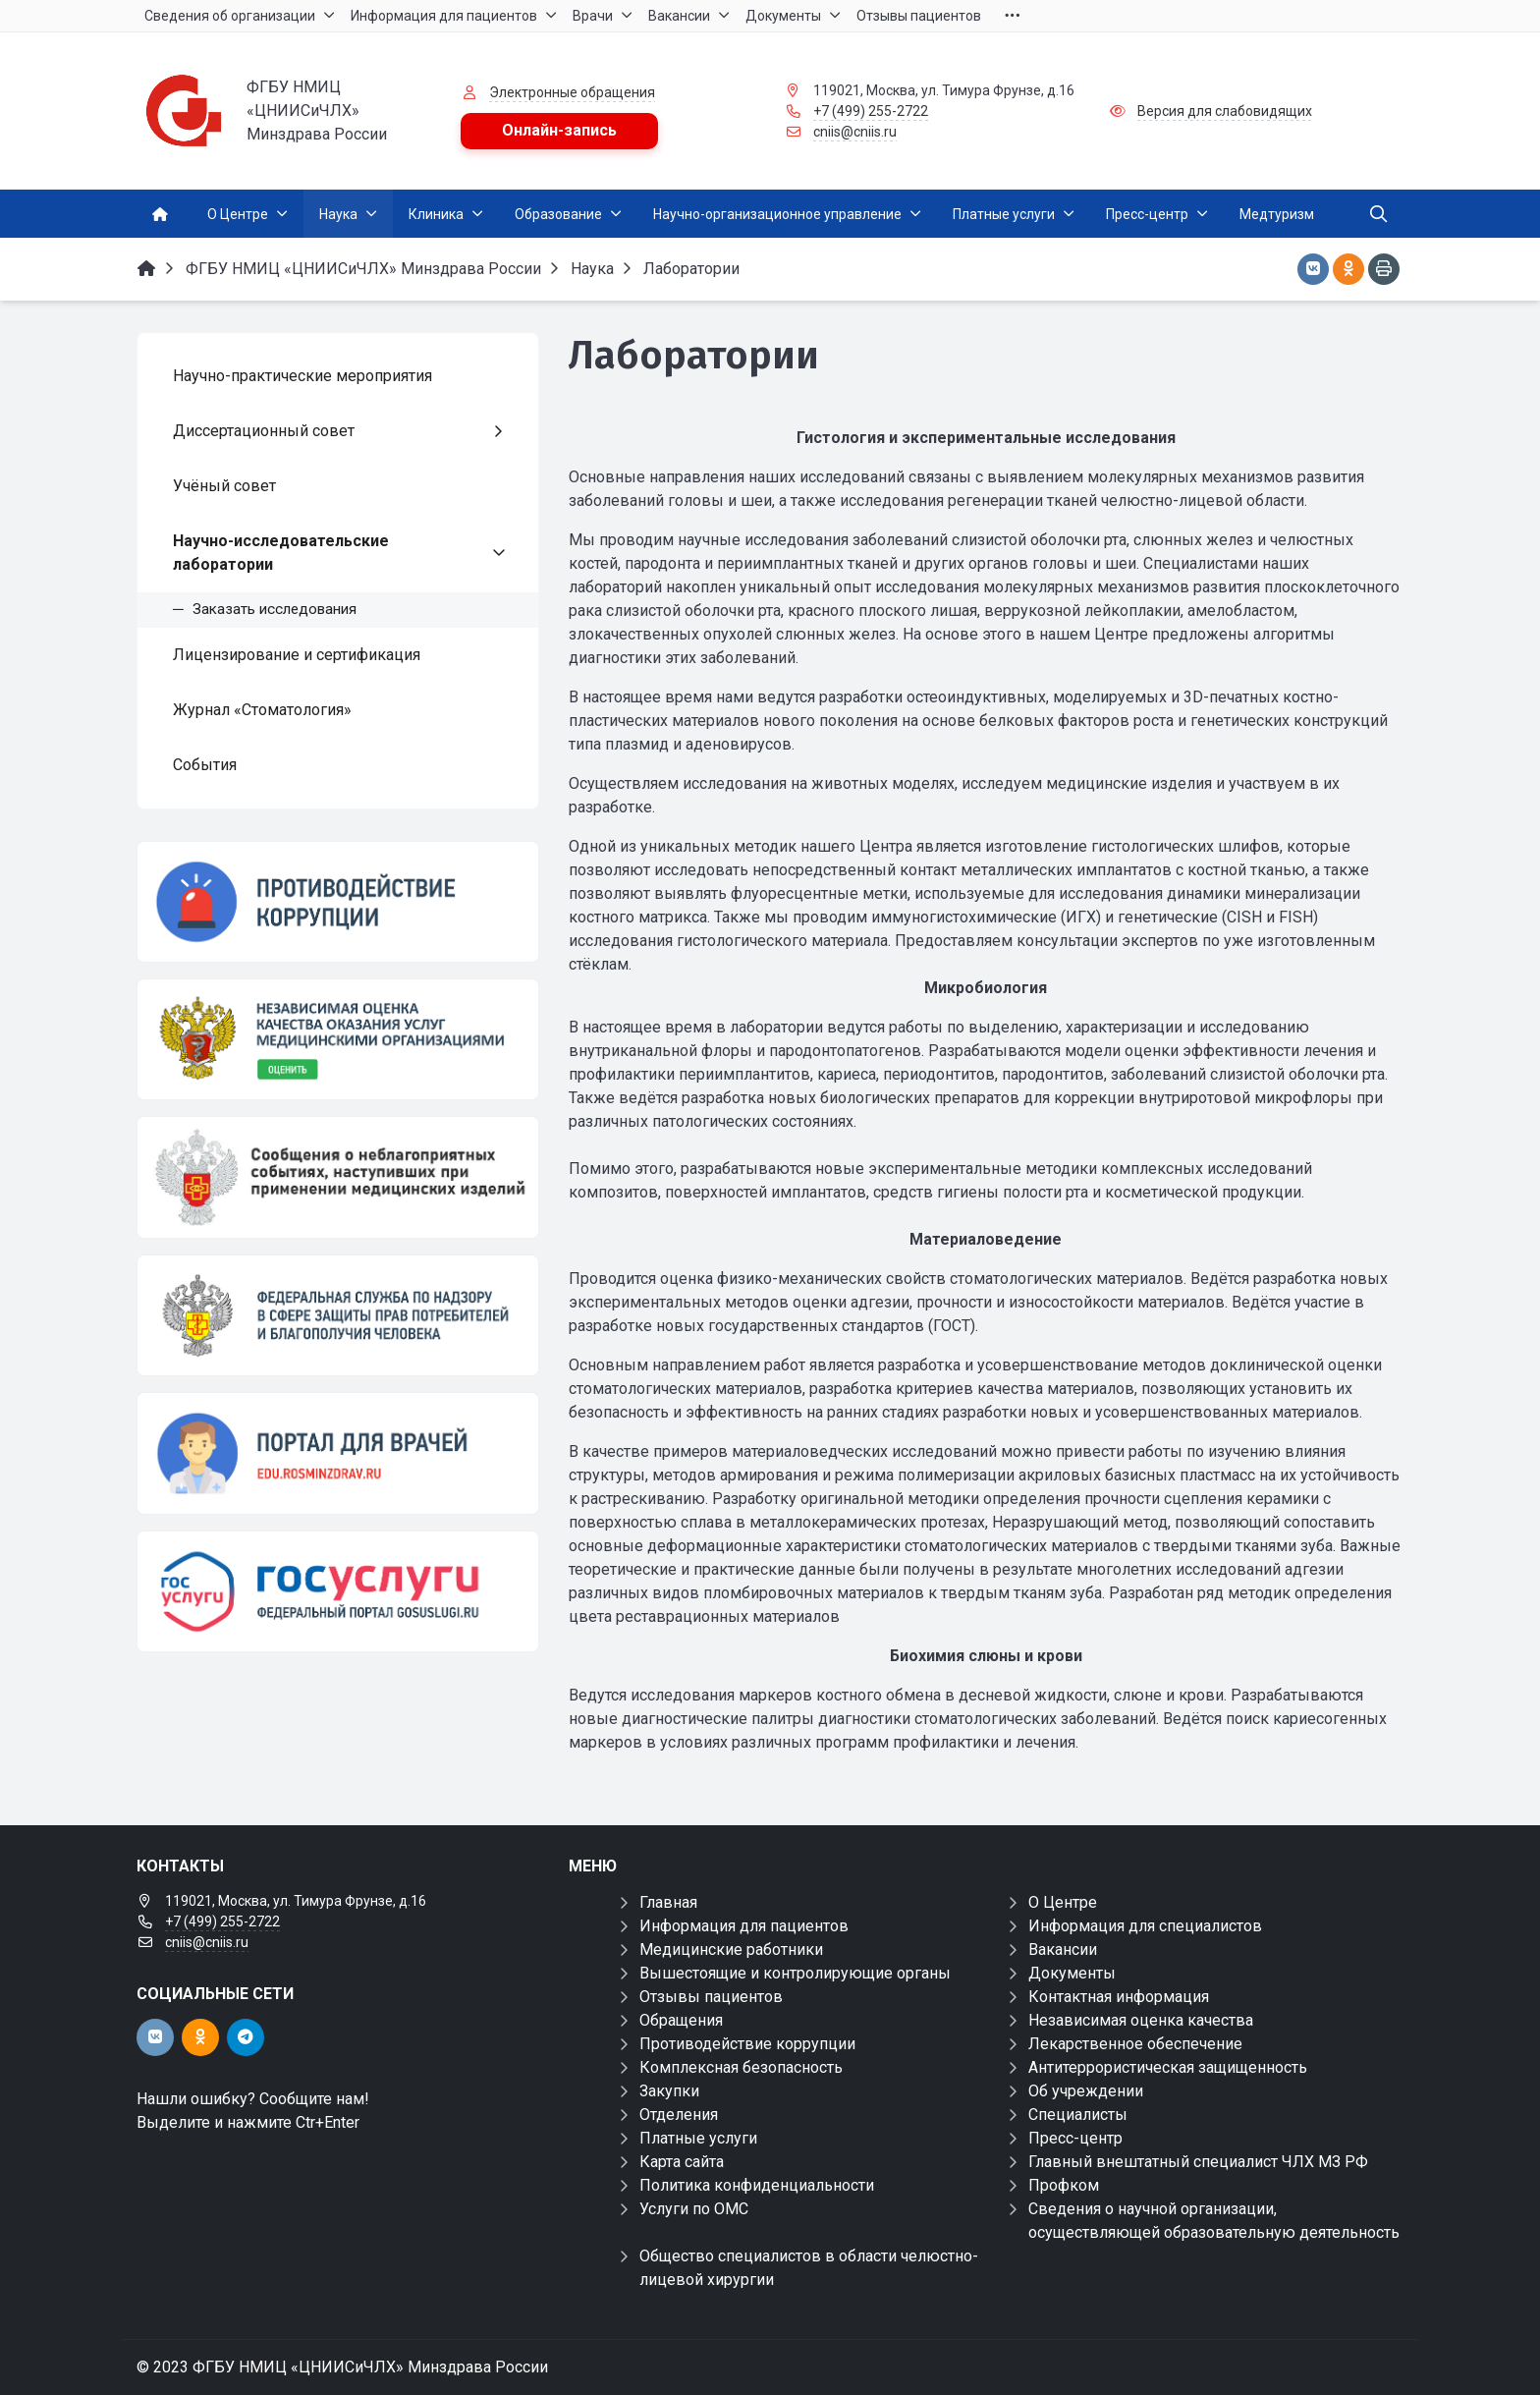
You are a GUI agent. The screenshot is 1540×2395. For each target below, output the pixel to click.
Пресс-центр (1075, 2138)
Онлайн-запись (559, 130)
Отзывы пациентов (711, 1996)
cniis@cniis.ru (855, 131)
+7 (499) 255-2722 (870, 111)
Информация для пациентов (744, 1926)
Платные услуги (698, 2138)
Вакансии (1062, 1949)
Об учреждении (1085, 2091)
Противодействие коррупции (747, 2043)
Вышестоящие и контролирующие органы (795, 1973)
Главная (668, 1902)
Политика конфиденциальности (756, 2185)
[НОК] (338, 1039)
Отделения (678, 2114)
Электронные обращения (572, 92)
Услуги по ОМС (693, 2209)
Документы (1072, 1973)
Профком (1063, 2185)
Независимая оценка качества (1140, 2020)
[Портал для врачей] (338, 1453)
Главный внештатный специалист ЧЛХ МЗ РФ (1198, 2161)
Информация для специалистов (1145, 1926)
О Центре (1062, 1902)
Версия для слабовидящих (1224, 111)
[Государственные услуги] (338, 1591)
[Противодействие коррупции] (338, 902)
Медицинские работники (731, 1949)
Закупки (669, 2091)
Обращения (681, 2020)
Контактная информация (1118, 1996)
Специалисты (1078, 2114)
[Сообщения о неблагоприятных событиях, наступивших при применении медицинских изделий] (338, 1177)
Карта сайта (681, 2161)
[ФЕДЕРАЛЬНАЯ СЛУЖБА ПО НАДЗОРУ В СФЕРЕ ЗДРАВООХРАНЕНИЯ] (338, 1315)
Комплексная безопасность (741, 2067)
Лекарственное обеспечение (1135, 2043)
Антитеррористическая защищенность (1167, 2067)
